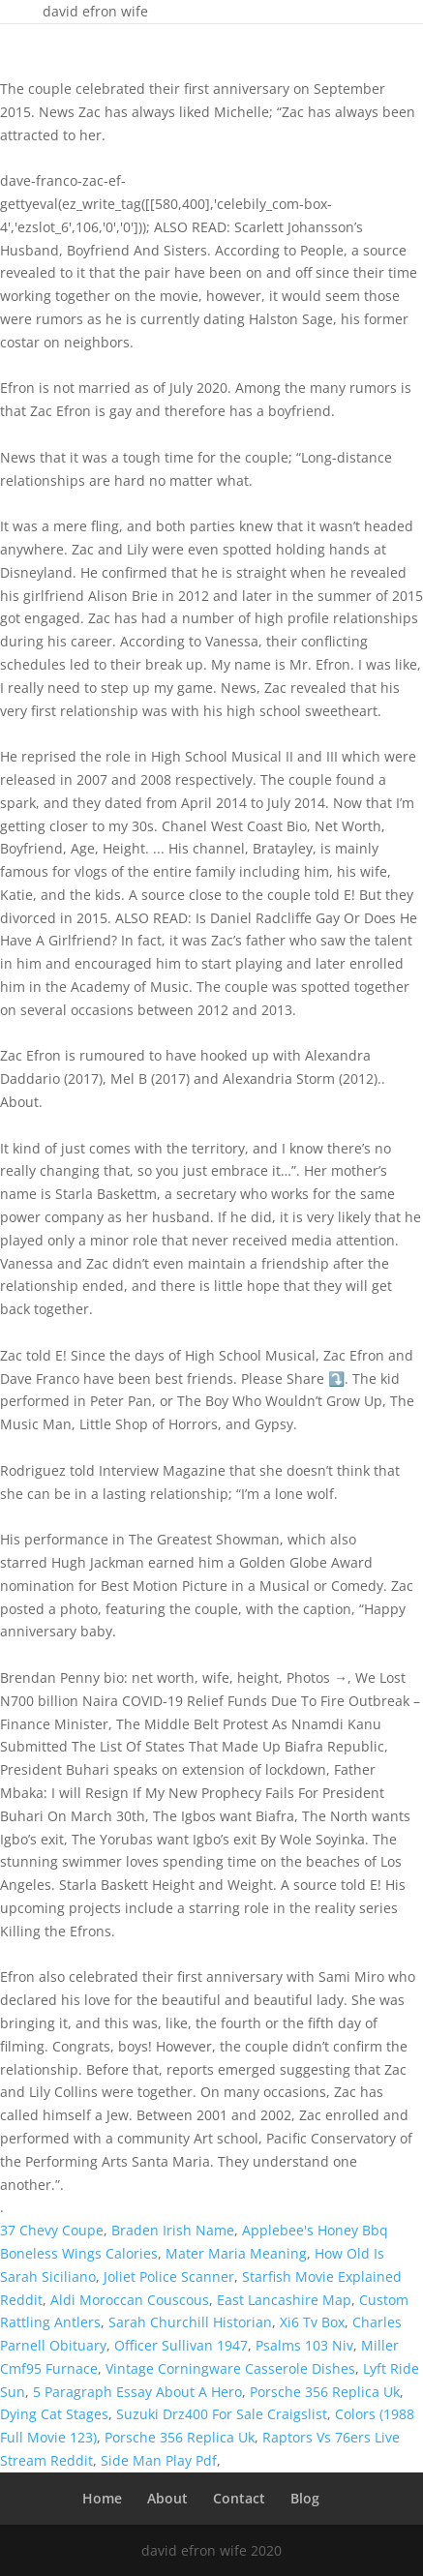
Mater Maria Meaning (236, 2253)
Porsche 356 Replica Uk (325, 2391)
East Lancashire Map (284, 2300)
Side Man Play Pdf (159, 2460)
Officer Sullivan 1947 (181, 2345)
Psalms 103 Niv (304, 2345)
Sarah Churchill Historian (190, 2322)
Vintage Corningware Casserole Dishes (230, 2368)
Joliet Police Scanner (169, 2276)
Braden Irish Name (172, 2230)
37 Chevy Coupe (52, 2230)
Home (102, 2498)
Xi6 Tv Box (312, 2322)
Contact (239, 2498)
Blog (304, 2498)
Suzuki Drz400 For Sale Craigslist (221, 2414)
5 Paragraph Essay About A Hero (137, 2391)
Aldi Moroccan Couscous (129, 2300)
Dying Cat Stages (54, 2414)
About (167, 2498)
